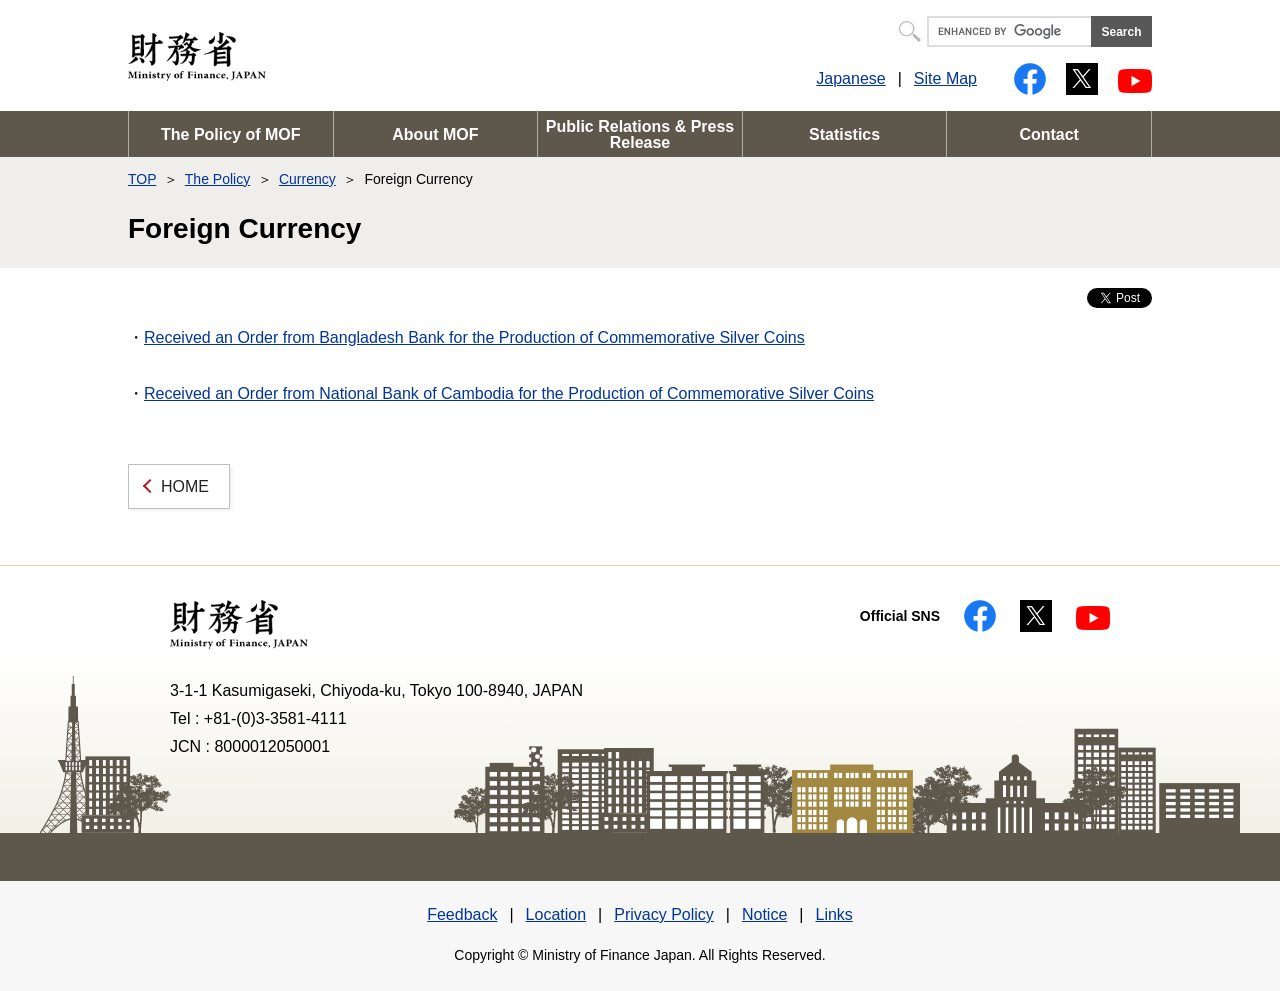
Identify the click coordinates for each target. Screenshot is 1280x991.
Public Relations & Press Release (640, 134)
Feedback (462, 914)
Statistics (844, 134)
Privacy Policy (664, 914)
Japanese (850, 78)
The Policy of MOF (231, 134)
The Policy (217, 179)
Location (556, 914)
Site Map (945, 78)
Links (833, 914)
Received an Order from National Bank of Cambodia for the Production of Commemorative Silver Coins (509, 393)
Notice (764, 914)
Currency (307, 179)
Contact (1049, 134)
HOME (185, 486)
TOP (142, 179)
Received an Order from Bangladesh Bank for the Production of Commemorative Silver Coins (474, 337)
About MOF (435, 134)
